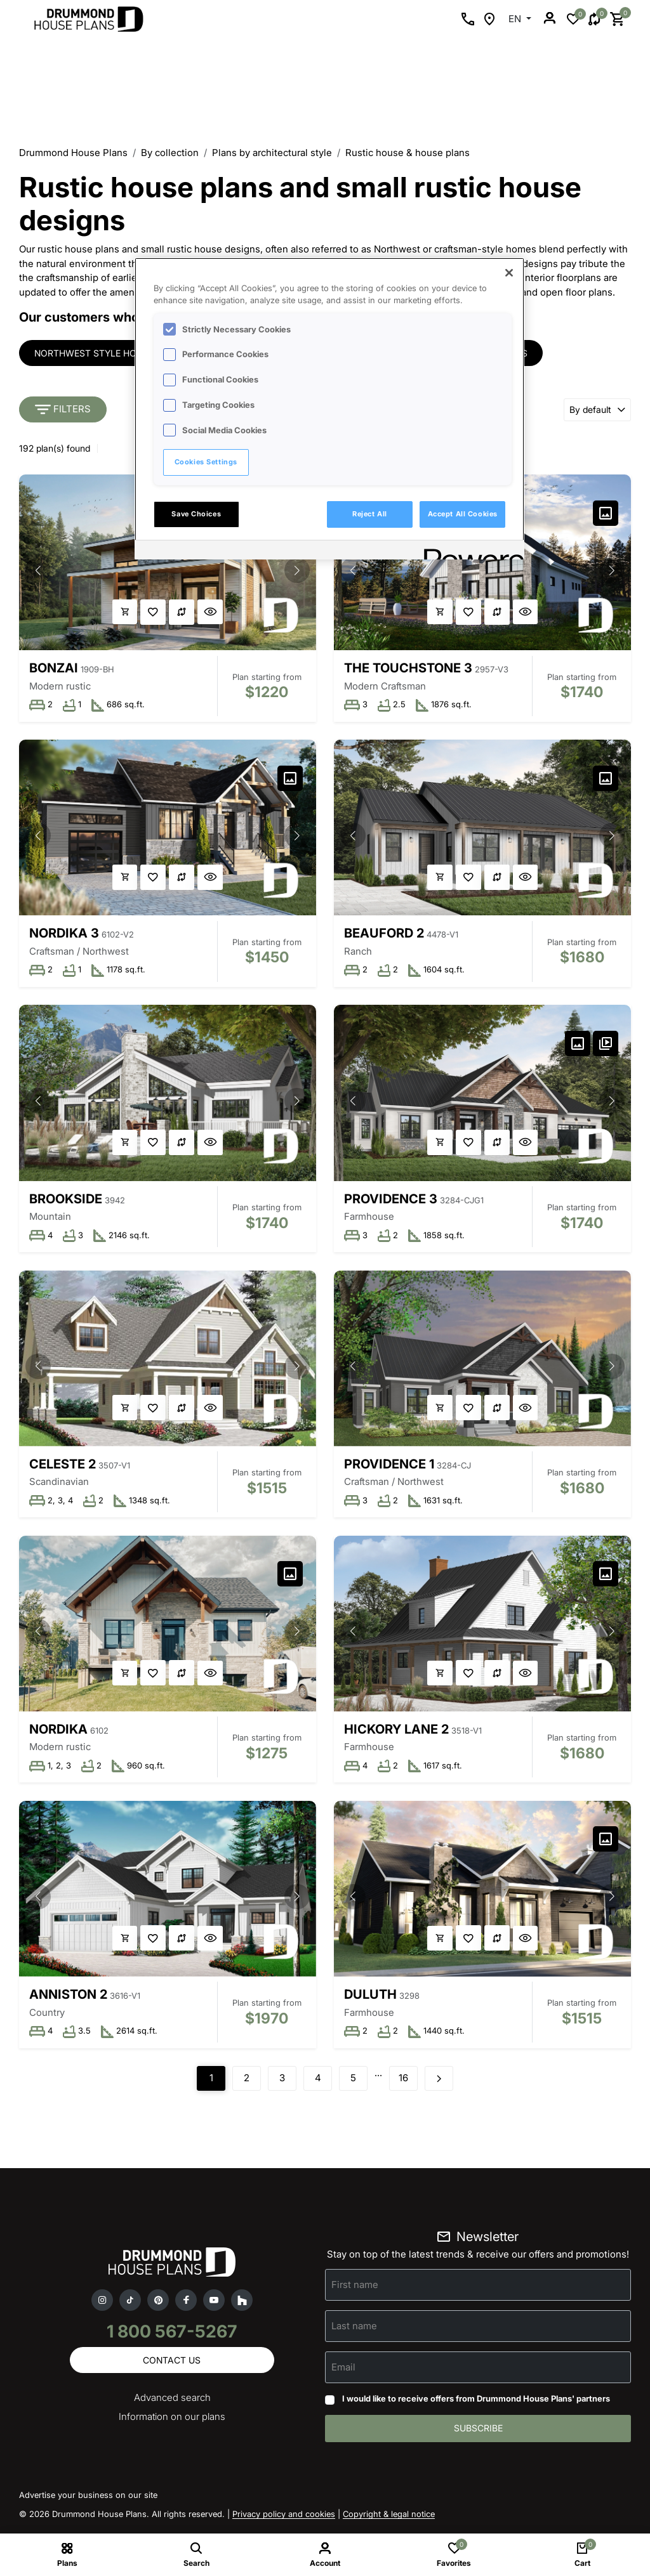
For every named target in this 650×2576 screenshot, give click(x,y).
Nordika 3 (64, 934)
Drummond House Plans (73, 153)
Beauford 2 (385, 934)
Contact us (172, 2364)
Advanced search (172, 2402)
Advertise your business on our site (88, 2500)
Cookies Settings (206, 461)
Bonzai (53, 668)
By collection (170, 153)
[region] (329, 408)
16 (403, 2082)
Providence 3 (391, 1200)
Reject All (369, 513)
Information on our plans (172, 2422)
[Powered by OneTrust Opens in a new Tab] (469, 551)
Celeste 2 (62, 1466)
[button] (296, 570)
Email (343, 2371)
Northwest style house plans (109, 353)
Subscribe (478, 2433)
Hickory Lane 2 (397, 1731)
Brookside (65, 1200)
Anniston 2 (68, 1998)
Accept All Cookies (463, 513)
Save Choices (196, 513)
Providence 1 (390, 1466)
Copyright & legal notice (389, 2519)
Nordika (58, 1731)
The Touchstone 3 (409, 668)
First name (354, 2289)
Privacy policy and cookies (283, 2519)
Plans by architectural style (272, 153)
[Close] (509, 273)
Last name (354, 2330)
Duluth (371, 1998)
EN (516, 19)
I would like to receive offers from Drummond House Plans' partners (476, 2403)
